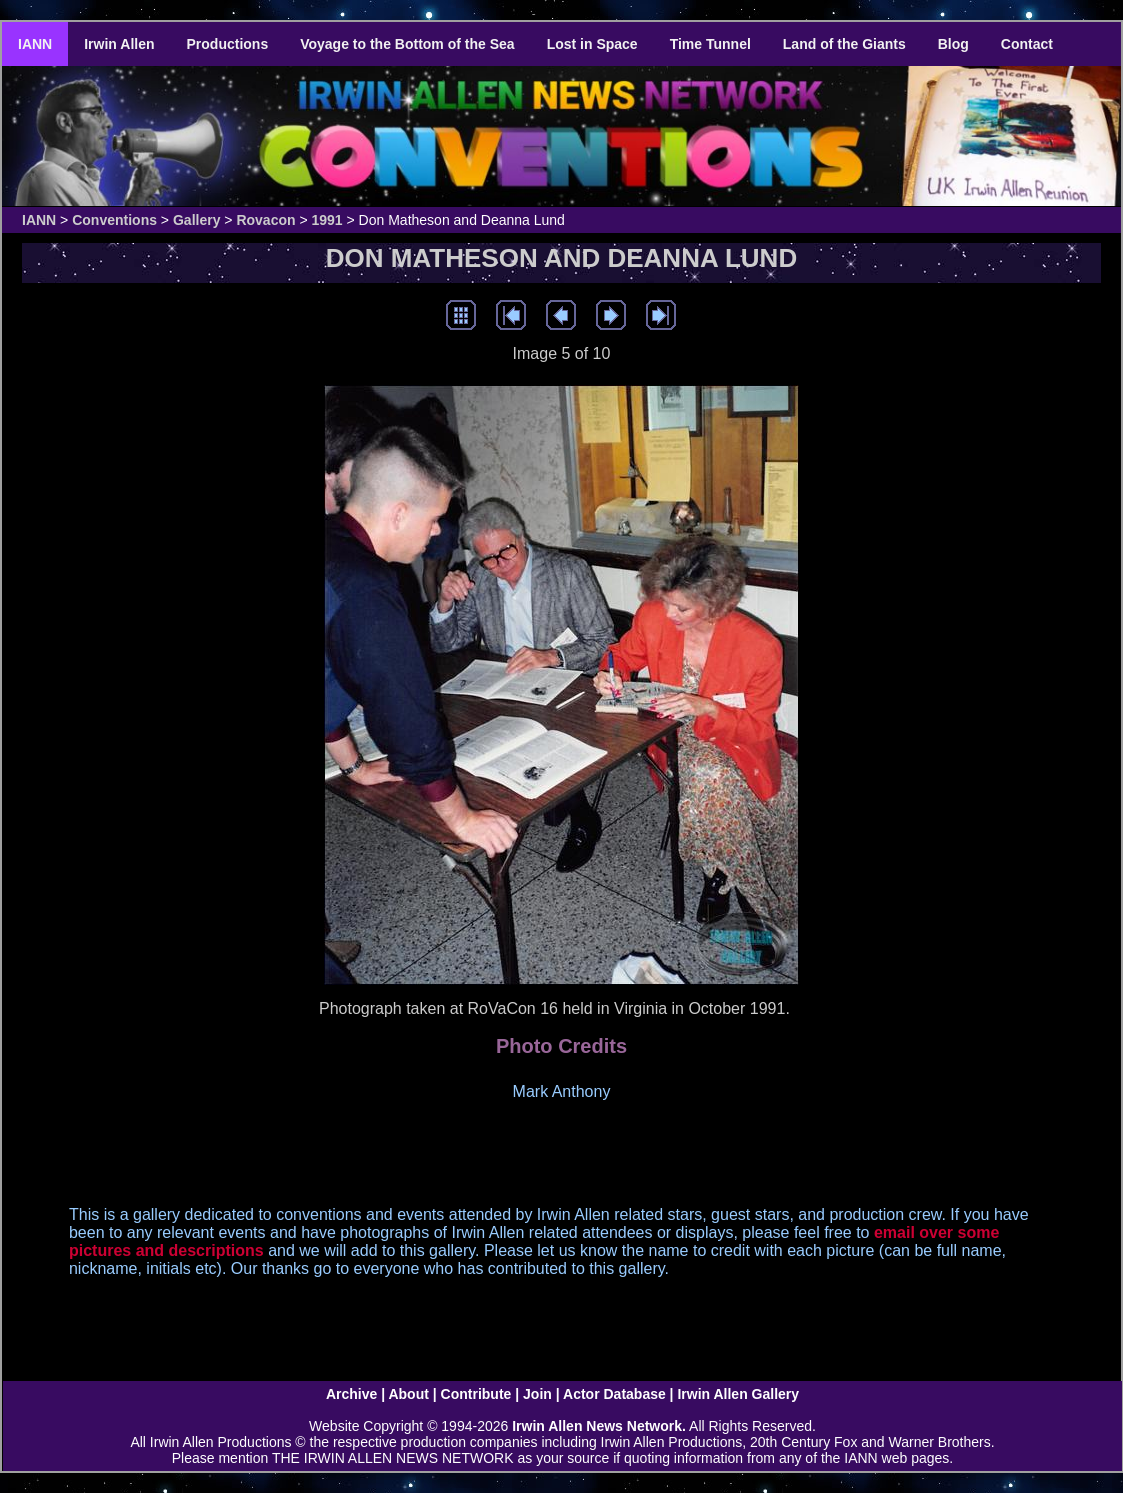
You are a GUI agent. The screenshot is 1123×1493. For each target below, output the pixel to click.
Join (537, 1394)
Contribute (476, 1394)
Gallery (196, 220)
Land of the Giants (844, 44)
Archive (351, 1394)
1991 (327, 220)
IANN (35, 44)
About (408, 1394)
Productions (228, 44)
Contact (1027, 44)
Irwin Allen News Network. (599, 1426)
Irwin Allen (119, 44)
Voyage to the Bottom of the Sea (407, 44)
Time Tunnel (710, 44)
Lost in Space (592, 44)
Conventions (114, 220)
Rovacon (265, 220)
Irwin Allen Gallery (738, 1394)
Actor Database (614, 1394)
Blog (953, 44)
